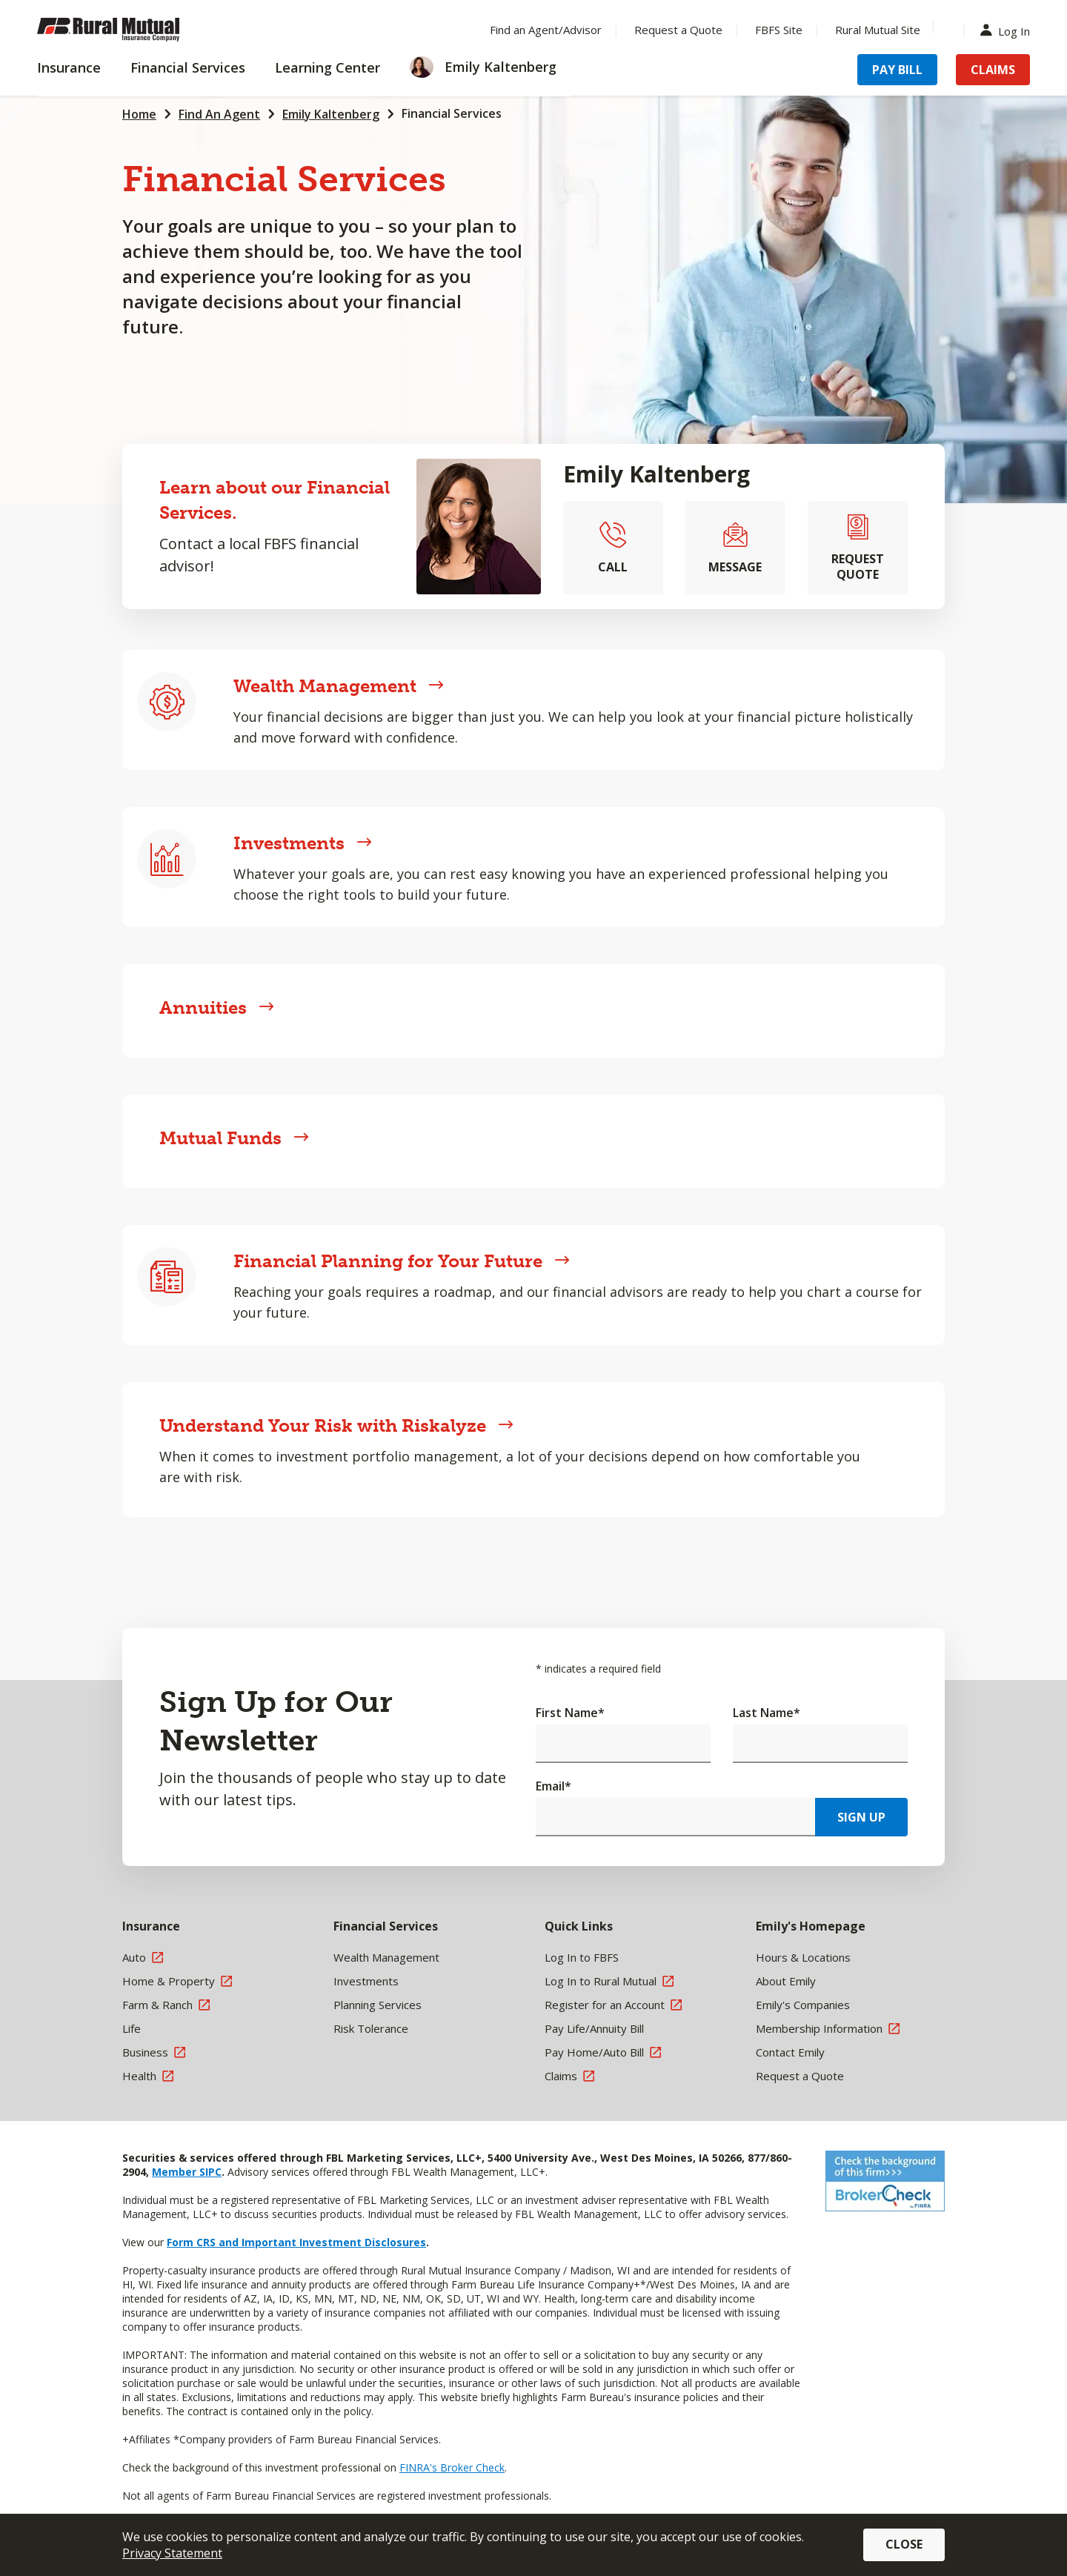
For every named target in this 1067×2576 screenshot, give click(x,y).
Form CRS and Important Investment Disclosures (296, 2242)
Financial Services (452, 113)
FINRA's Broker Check (452, 2467)
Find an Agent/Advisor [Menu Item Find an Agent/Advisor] (546, 29)
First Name (570, 1712)
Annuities (216, 1007)
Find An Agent (219, 114)
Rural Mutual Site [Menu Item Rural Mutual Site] (877, 29)
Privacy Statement (172, 2553)
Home (139, 114)
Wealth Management (338, 686)
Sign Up (861, 1817)
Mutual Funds (234, 1138)
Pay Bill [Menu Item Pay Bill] (897, 70)
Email (553, 1786)
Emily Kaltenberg (330, 114)
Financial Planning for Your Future (401, 1261)
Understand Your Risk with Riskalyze (336, 1425)
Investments (302, 843)
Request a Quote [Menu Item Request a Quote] (678, 29)
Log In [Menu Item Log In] (1008, 30)
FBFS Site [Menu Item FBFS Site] (778, 29)
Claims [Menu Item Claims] (993, 70)
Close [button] (904, 2544)
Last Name (766, 1712)
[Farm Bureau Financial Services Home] (133, 30)
